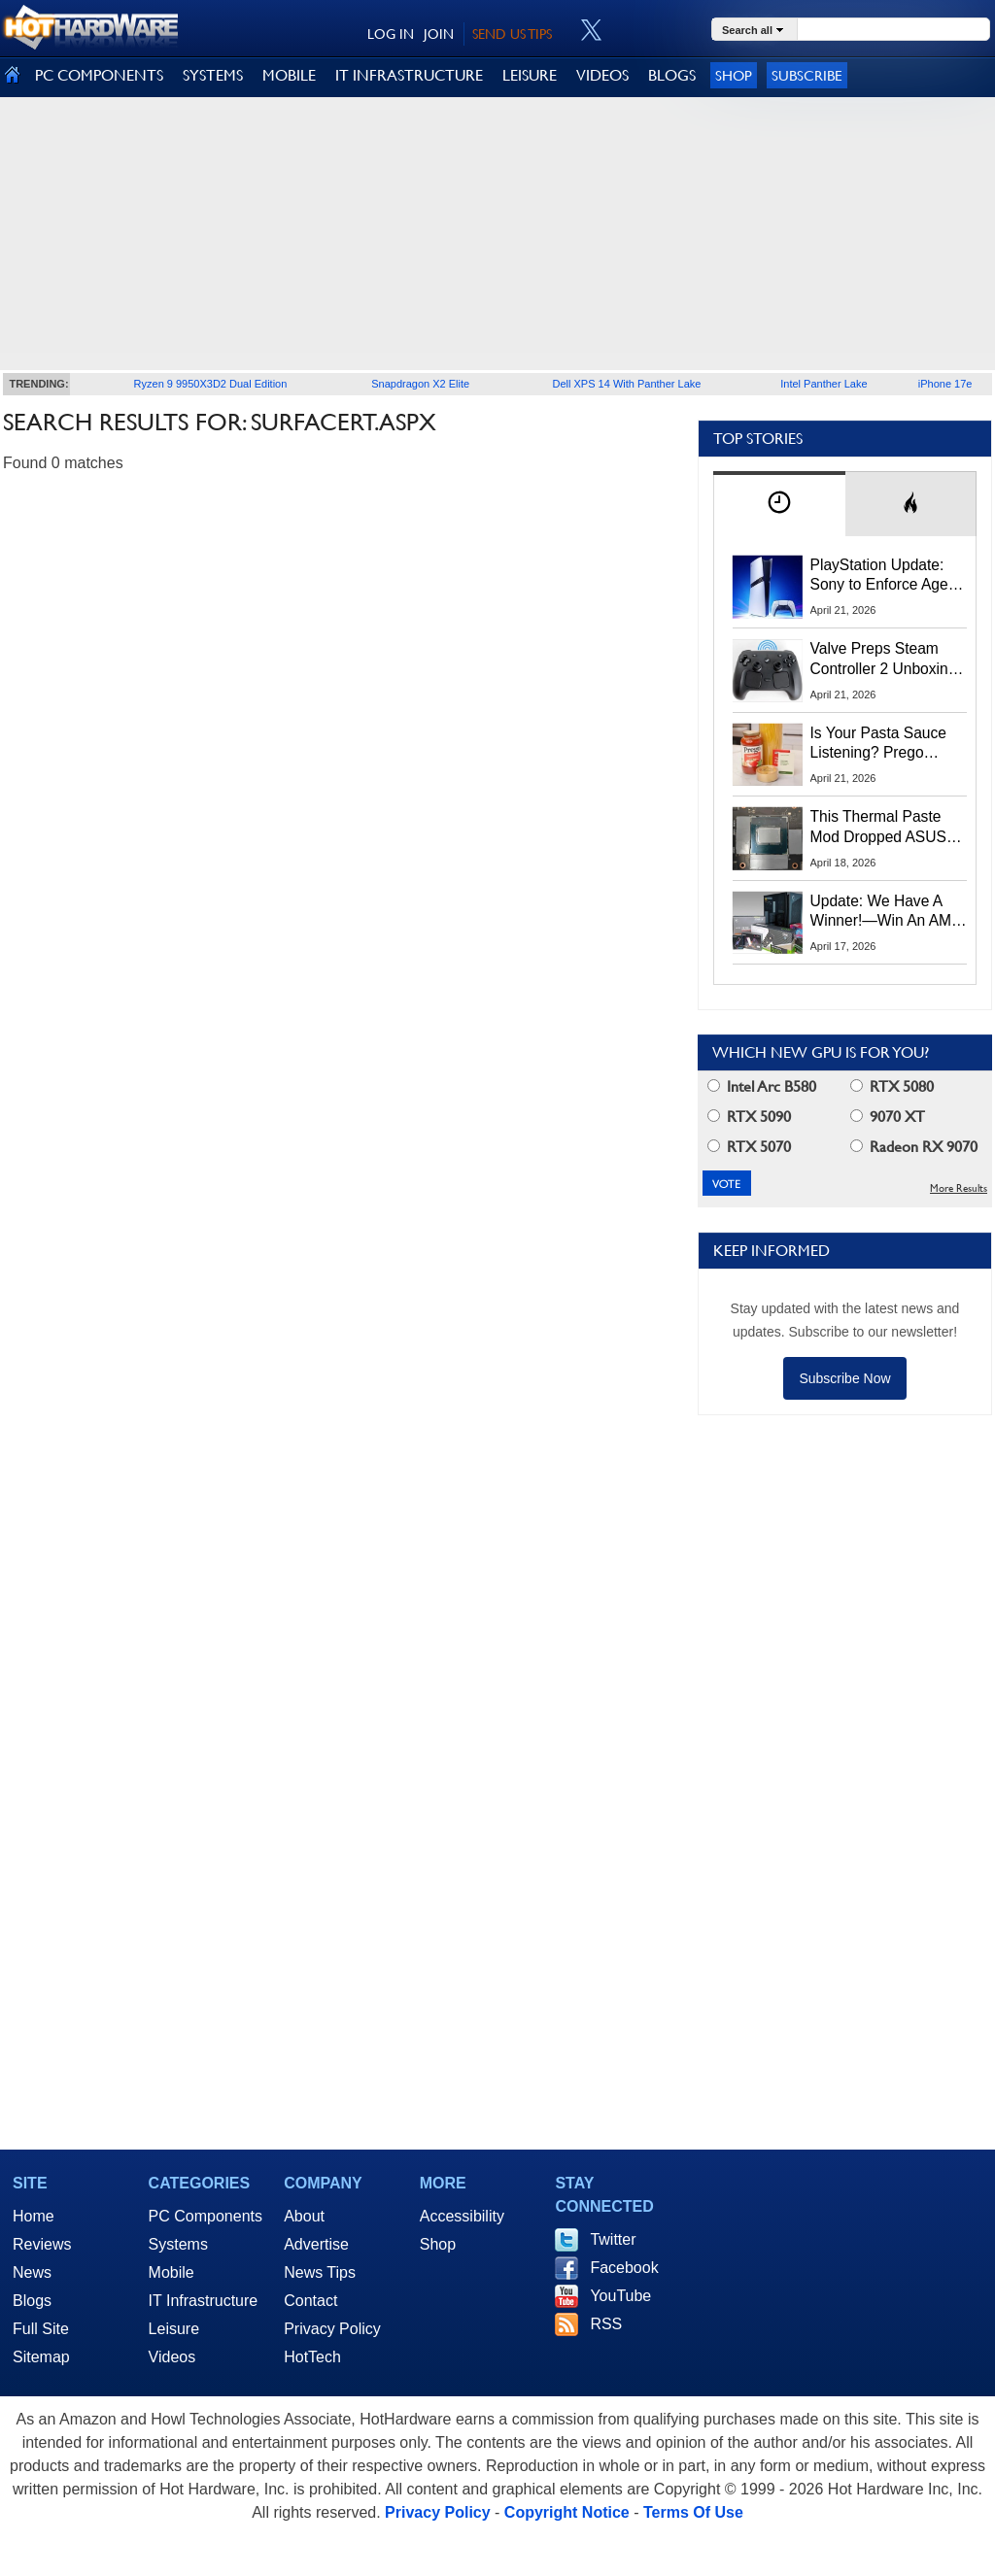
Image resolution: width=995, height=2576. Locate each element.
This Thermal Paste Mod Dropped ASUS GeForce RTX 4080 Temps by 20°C (878, 827)
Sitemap (41, 2357)
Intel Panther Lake (823, 384)
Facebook (624, 2267)
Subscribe (807, 75)
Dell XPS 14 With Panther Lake (627, 384)
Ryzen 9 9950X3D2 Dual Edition (211, 384)
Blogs (32, 2300)
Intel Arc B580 (761, 1086)
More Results (958, 1188)
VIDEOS (602, 75)
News (32, 2272)
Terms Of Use (693, 2512)
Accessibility (462, 2216)
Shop (733, 75)
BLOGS (672, 75)
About (304, 2216)
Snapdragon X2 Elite (420, 384)
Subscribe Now (844, 1378)
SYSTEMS (213, 75)
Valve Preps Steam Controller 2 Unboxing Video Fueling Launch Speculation (883, 659)
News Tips (320, 2272)
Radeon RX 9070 (914, 1146)
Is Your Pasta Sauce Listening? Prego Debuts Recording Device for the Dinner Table (881, 744)
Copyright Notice (567, 2512)
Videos (172, 2357)
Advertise (316, 2244)
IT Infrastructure (203, 2300)
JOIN (439, 34)
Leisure (174, 2329)
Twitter (612, 2239)
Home (33, 2216)
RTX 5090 (749, 1116)
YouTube (620, 2296)
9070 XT (887, 1116)
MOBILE (289, 75)
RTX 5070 (749, 1146)
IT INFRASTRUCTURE (409, 75)
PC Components (205, 2216)
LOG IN (390, 34)
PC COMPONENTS (99, 75)
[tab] (779, 503)
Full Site (41, 2329)
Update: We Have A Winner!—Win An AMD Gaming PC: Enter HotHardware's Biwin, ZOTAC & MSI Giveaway (886, 912)
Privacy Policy (332, 2329)
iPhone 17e (945, 384)
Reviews (42, 2244)
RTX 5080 (892, 1086)
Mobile (171, 2272)
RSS (606, 2324)
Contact (310, 2300)
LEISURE (529, 75)
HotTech (312, 2357)
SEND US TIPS (512, 34)
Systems (178, 2244)
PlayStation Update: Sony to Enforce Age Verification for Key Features (879, 576)
